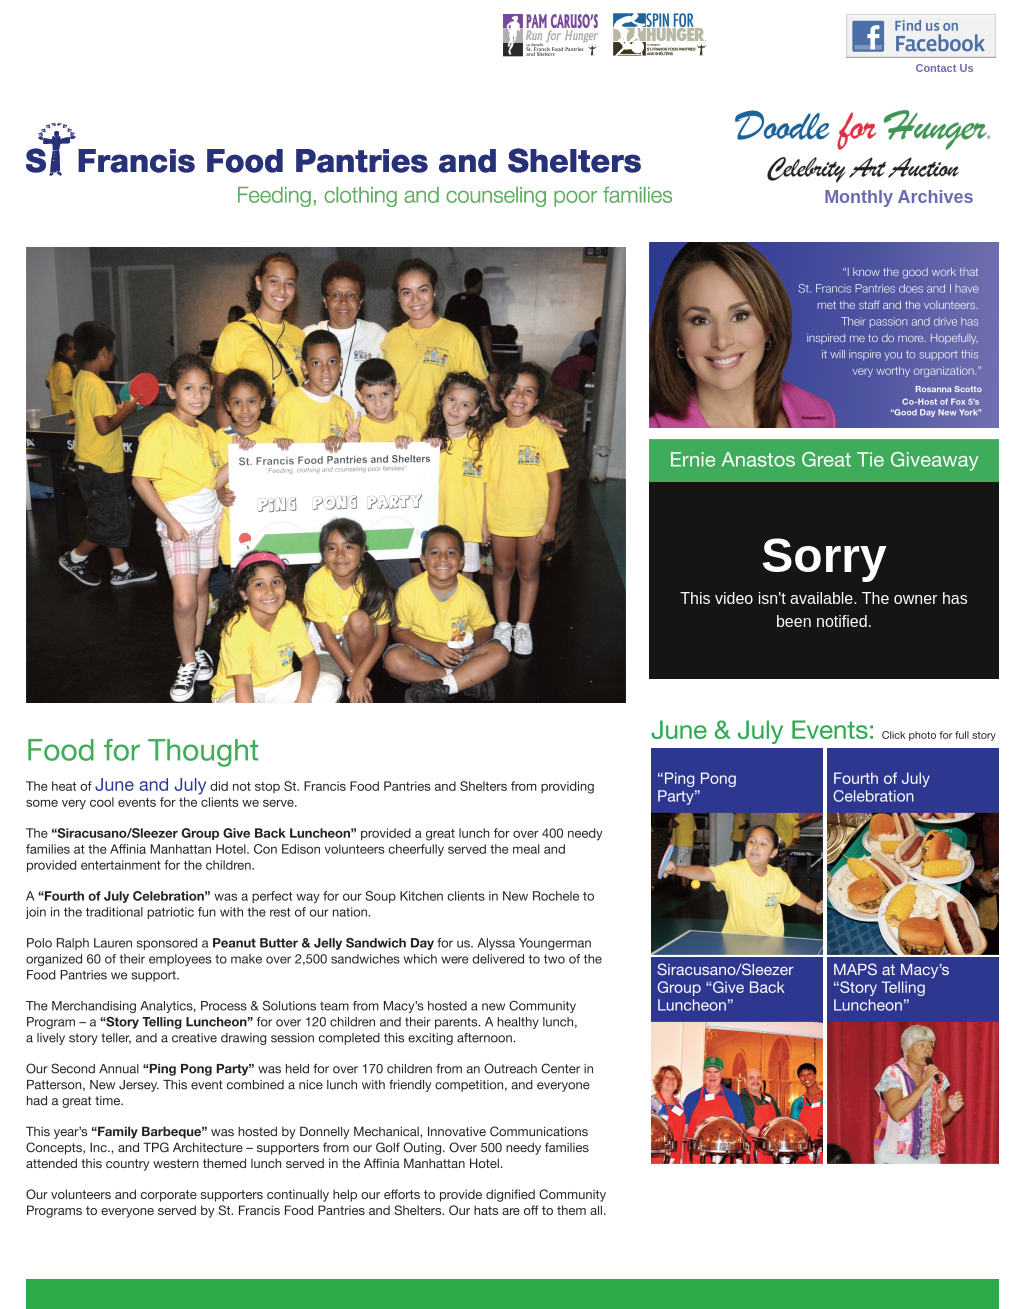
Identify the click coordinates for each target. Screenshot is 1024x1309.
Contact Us (944, 68)
